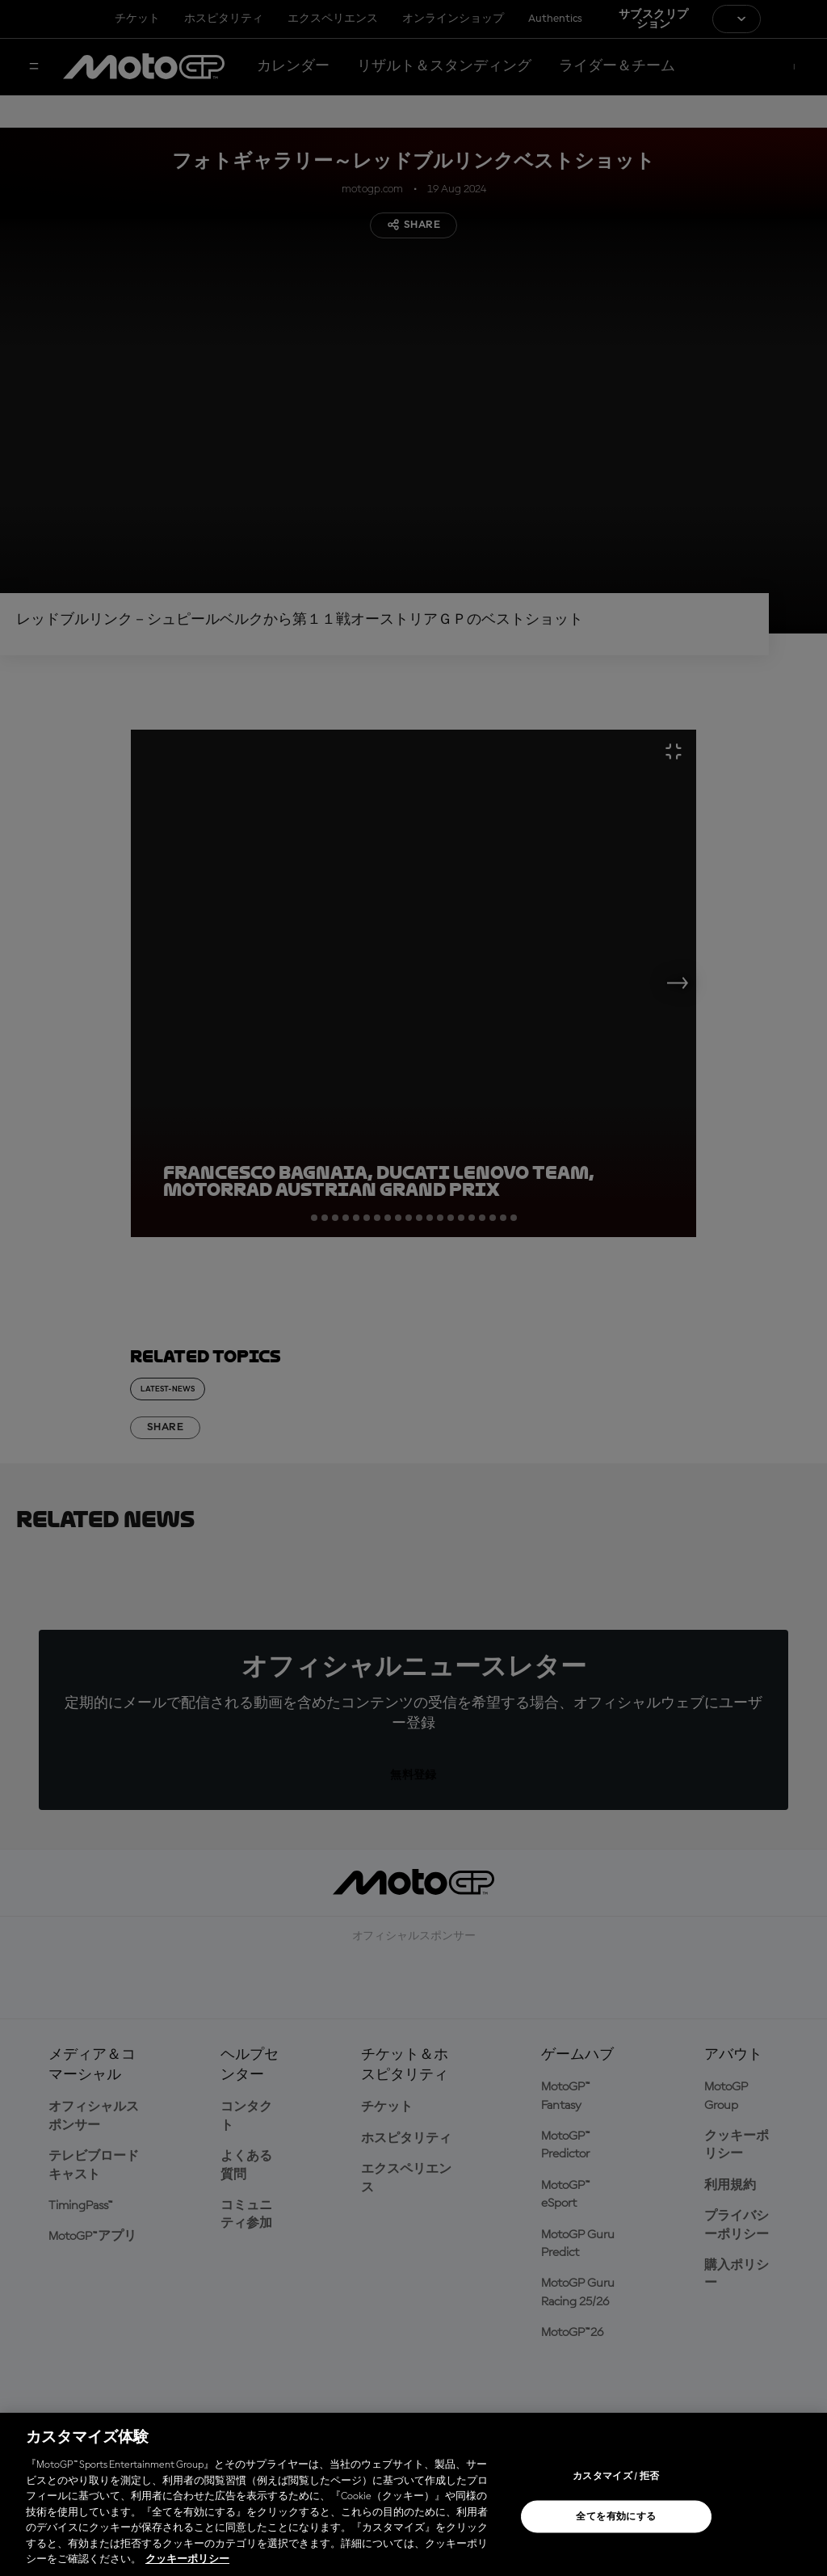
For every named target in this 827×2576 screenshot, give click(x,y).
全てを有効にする (616, 2517)
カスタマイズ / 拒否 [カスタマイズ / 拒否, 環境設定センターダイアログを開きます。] (616, 2476)
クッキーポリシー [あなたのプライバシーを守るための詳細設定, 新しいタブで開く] (187, 2559)
